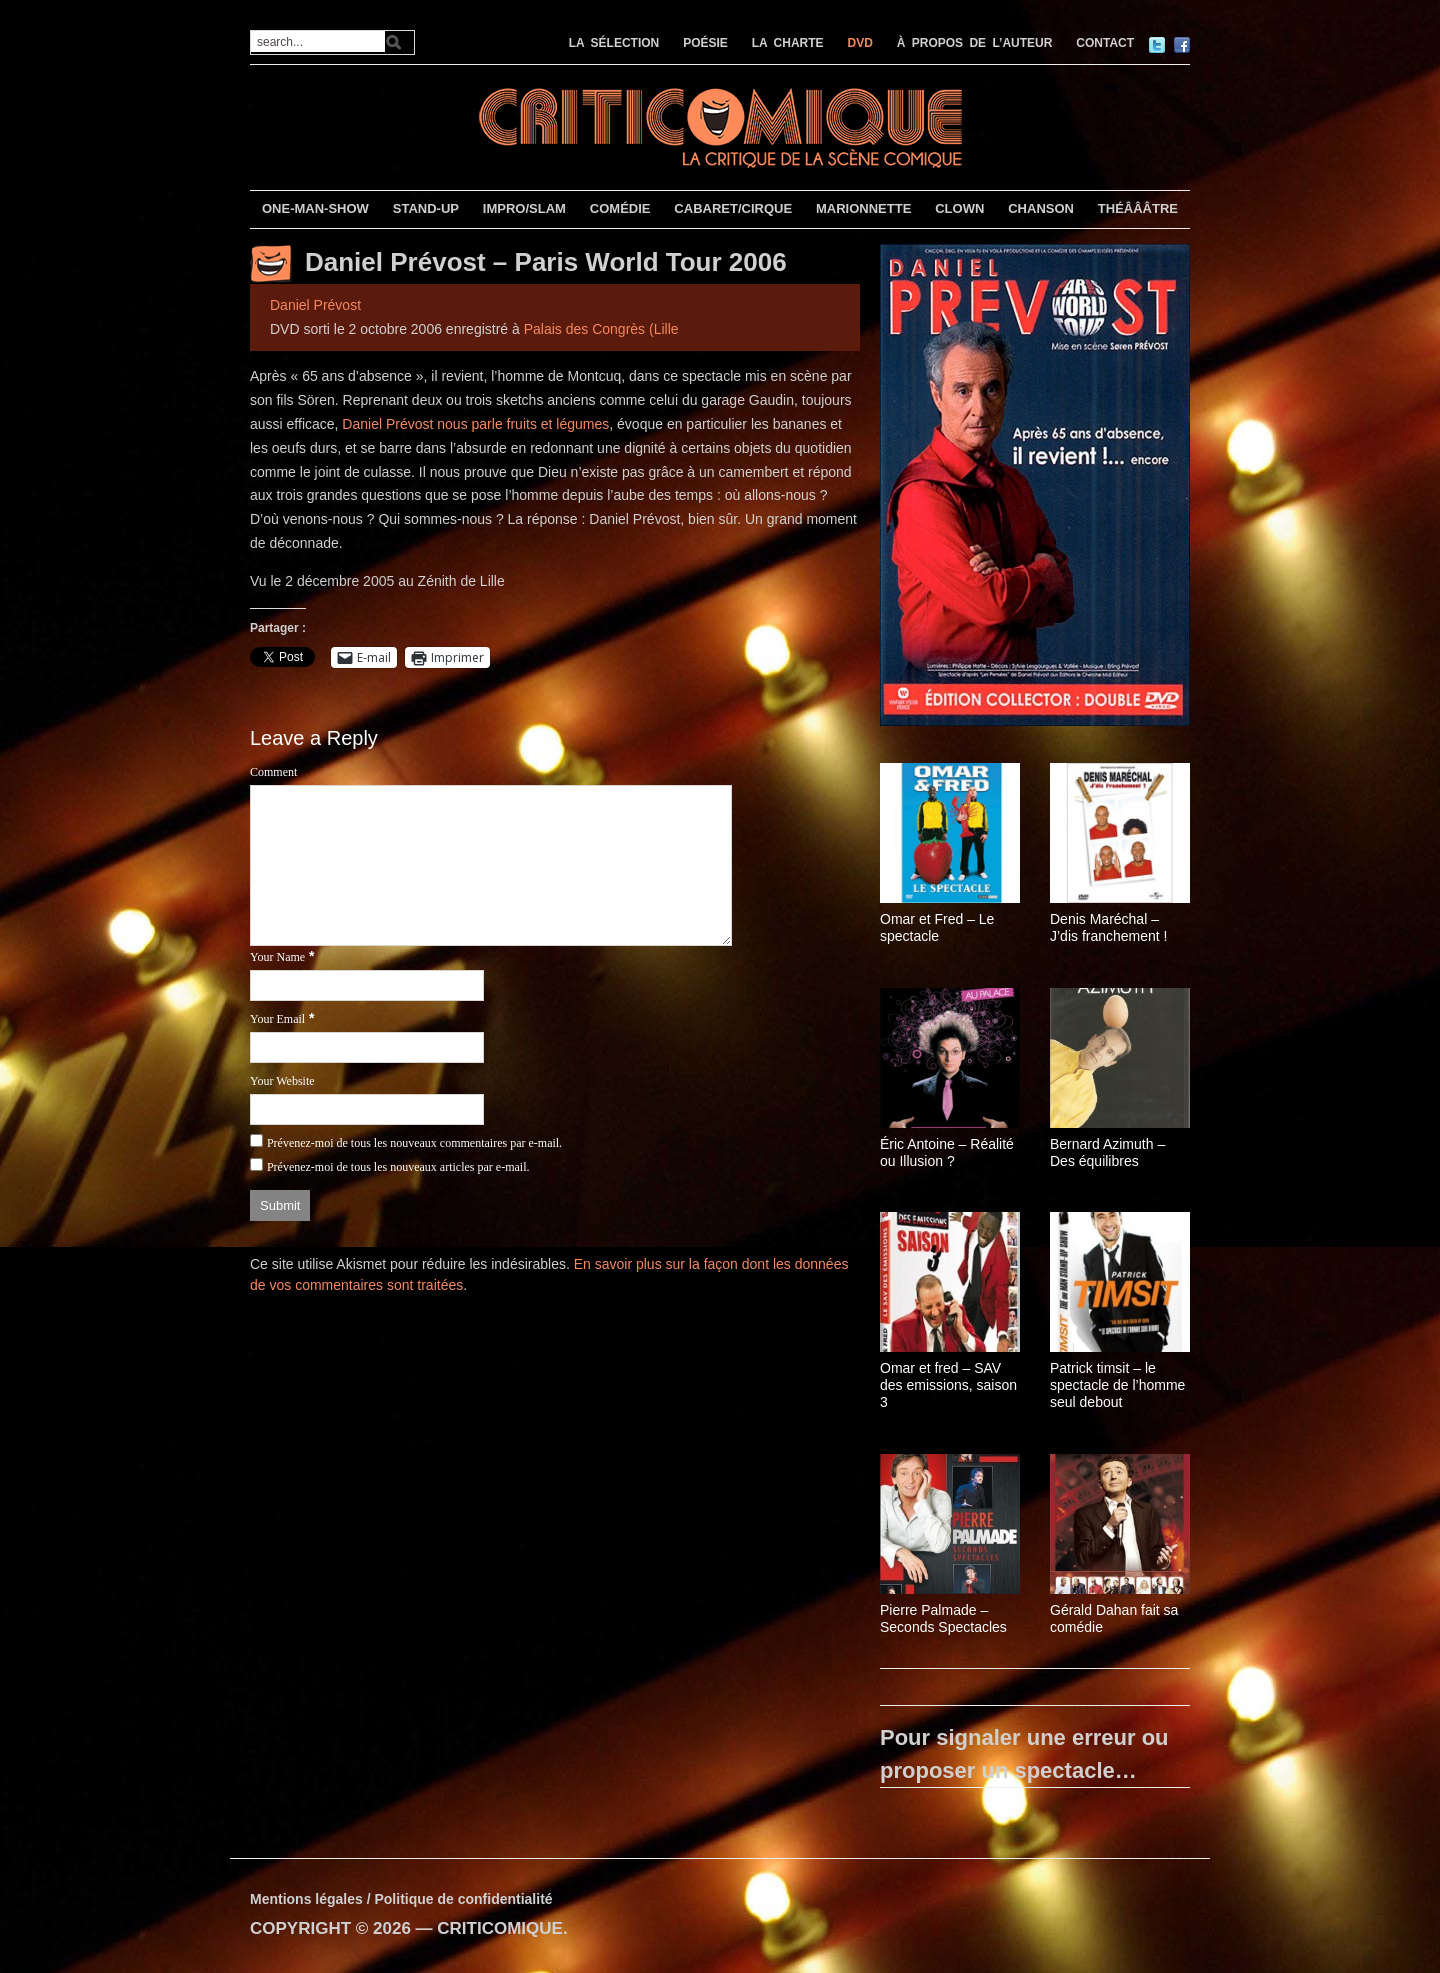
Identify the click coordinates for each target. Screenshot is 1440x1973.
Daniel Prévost (315, 305)
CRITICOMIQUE (500, 1928)
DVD (860, 43)
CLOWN (959, 208)
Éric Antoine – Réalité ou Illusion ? (947, 1152)
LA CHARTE (788, 43)
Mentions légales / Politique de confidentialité (401, 1899)
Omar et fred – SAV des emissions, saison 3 (948, 1385)
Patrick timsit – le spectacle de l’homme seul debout (1117, 1385)
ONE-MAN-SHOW (315, 208)
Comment (273, 772)
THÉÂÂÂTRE (1138, 208)
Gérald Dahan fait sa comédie (1114, 1618)
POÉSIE (705, 43)
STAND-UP (426, 208)
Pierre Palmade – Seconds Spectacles (943, 1618)
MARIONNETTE (863, 208)
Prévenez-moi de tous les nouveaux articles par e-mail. (398, 1167)
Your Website (282, 1081)
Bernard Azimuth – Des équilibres (1107, 1152)
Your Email (277, 1019)
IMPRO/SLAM (524, 208)
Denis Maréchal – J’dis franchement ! (1109, 927)
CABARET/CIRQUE (733, 208)
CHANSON (1041, 208)
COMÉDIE (620, 208)
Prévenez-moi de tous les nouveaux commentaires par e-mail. (414, 1143)
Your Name (277, 957)
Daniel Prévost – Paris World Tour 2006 (546, 262)
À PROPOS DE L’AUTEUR (975, 43)
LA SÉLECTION (614, 43)
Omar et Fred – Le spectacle (937, 927)
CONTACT (1105, 43)
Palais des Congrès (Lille (601, 329)
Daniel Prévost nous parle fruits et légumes (475, 424)
